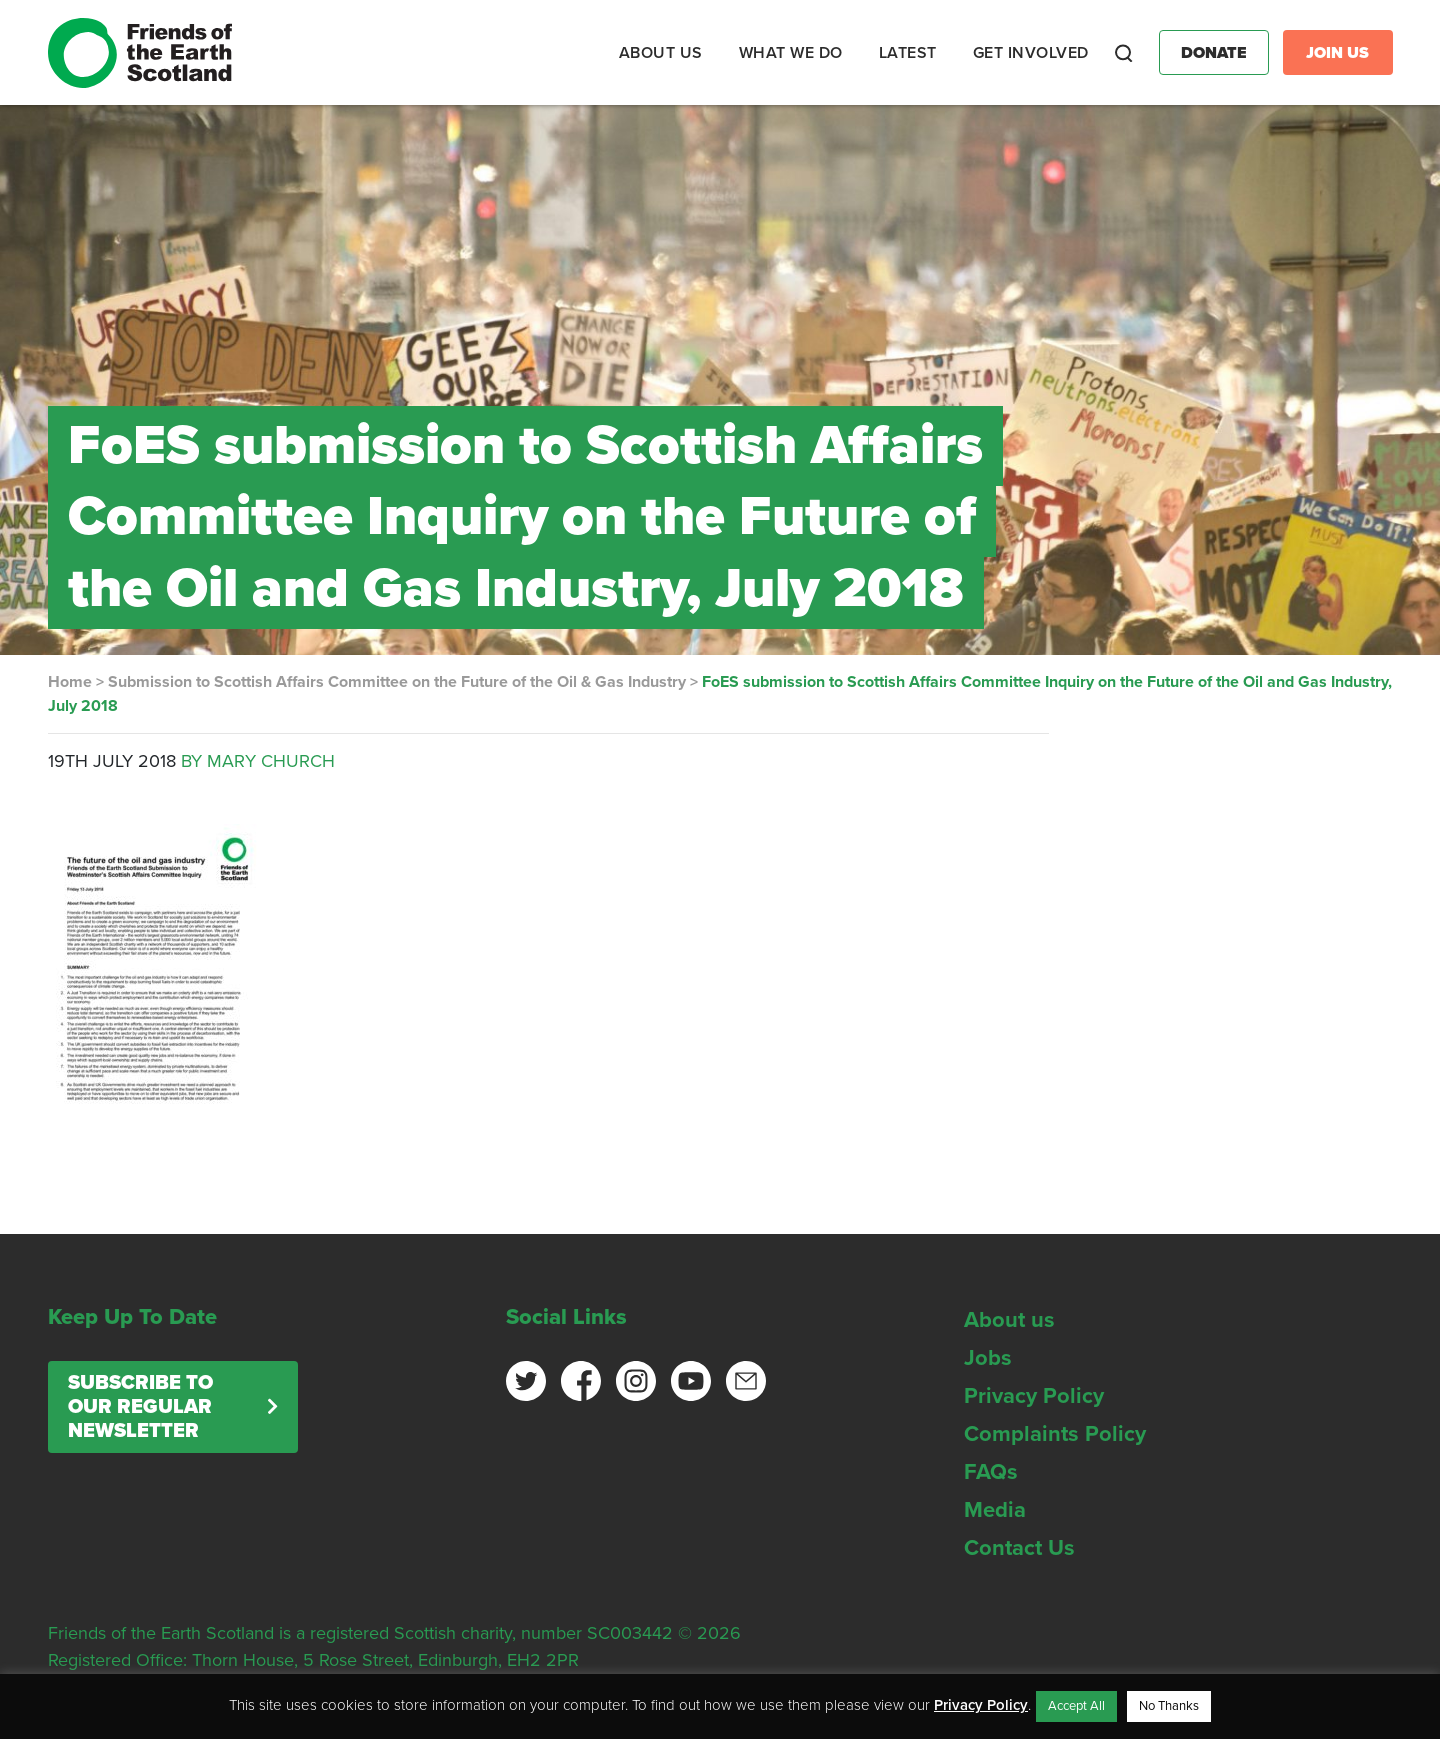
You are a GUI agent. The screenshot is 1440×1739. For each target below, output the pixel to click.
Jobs (988, 1358)
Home (70, 682)
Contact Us (1019, 1548)
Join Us (1337, 53)
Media (995, 1510)
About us (1009, 1320)
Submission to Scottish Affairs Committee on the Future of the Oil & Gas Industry (397, 682)
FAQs (991, 1472)
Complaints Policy (1055, 1434)
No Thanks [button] (1169, 1706)
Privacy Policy (1034, 1396)
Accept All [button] (1076, 1706)
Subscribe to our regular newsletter (140, 1407)
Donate (1214, 53)
